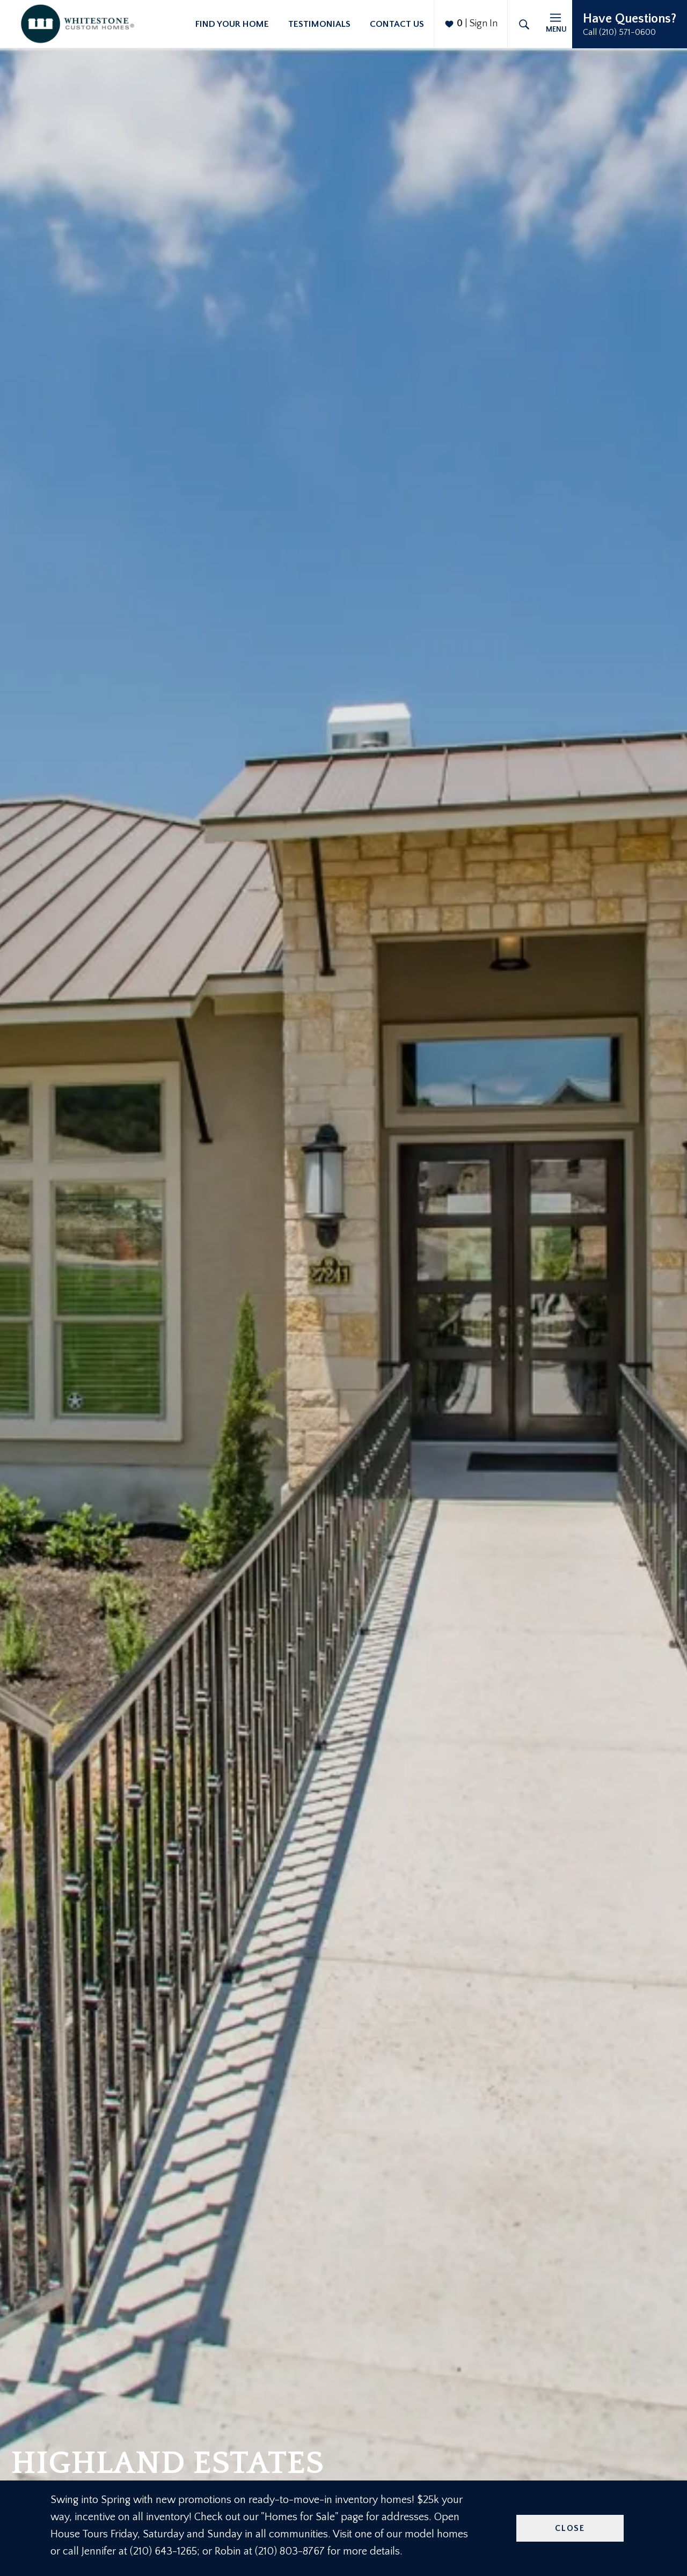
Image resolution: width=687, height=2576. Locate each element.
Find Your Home (232, 24)
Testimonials (319, 24)
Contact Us (397, 24)
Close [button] (570, 2528)
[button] (629, 24)
